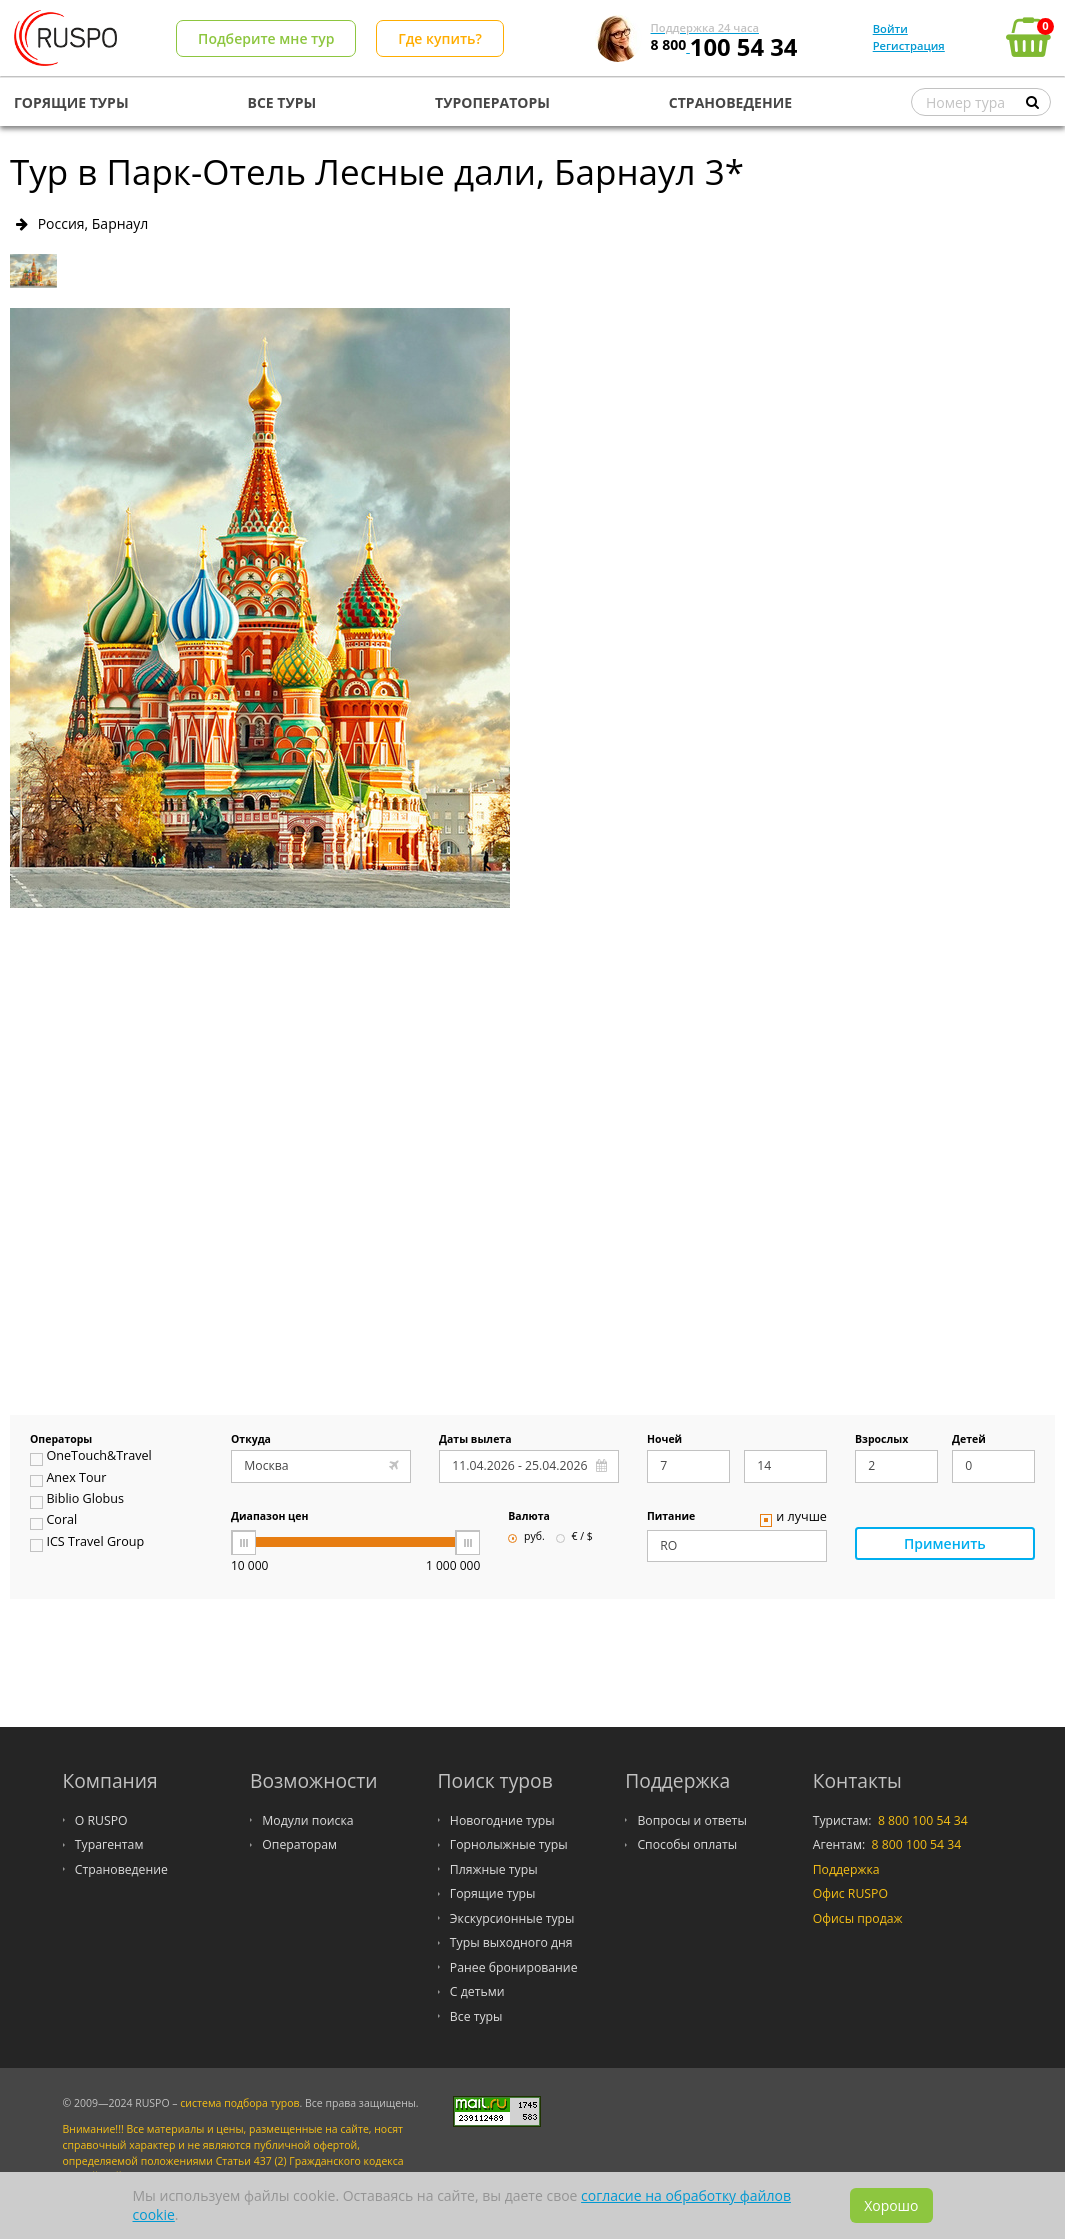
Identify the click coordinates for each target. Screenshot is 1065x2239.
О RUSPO (101, 1820)
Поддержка (846, 1869)
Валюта (529, 1517)
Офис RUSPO (850, 1893)
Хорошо (891, 2205)
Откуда (251, 1440)
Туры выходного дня (511, 1942)
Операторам (299, 1844)
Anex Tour (68, 1480)
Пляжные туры (494, 1869)
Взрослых (881, 1440)
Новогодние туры (502, 1820)
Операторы (61, 1440)
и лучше (793, 1519)
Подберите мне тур (266, 38)
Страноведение (121, 1869)
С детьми (477, 1991)
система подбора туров (239, 2103)
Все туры (476, 2016)
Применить (945, 1543)
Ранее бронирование (514, 1967)
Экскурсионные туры (512, 1918)
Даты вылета (475, 1440)
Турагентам (109, 1844)
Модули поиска (307, 1820)
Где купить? (440, 38)
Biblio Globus (77, 1501)
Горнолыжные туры (509, 1844)
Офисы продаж (858, 1918)
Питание (671, 1517)
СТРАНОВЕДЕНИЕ (730, 102)
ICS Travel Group (87, 1544)
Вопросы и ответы (691, 1820)
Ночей (664, 1440)
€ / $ (574, 1537)
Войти (890, 28)
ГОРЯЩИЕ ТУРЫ (71, 102)
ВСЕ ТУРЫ (282, 102)
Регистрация (909, 45)
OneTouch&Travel (91, 1458)
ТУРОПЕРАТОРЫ (492, 102)
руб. (526, 1537)
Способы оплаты (687, 1844)
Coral (53, 1522)
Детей (969, 1440)
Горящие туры (493, 1893)
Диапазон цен (270, 1517)
